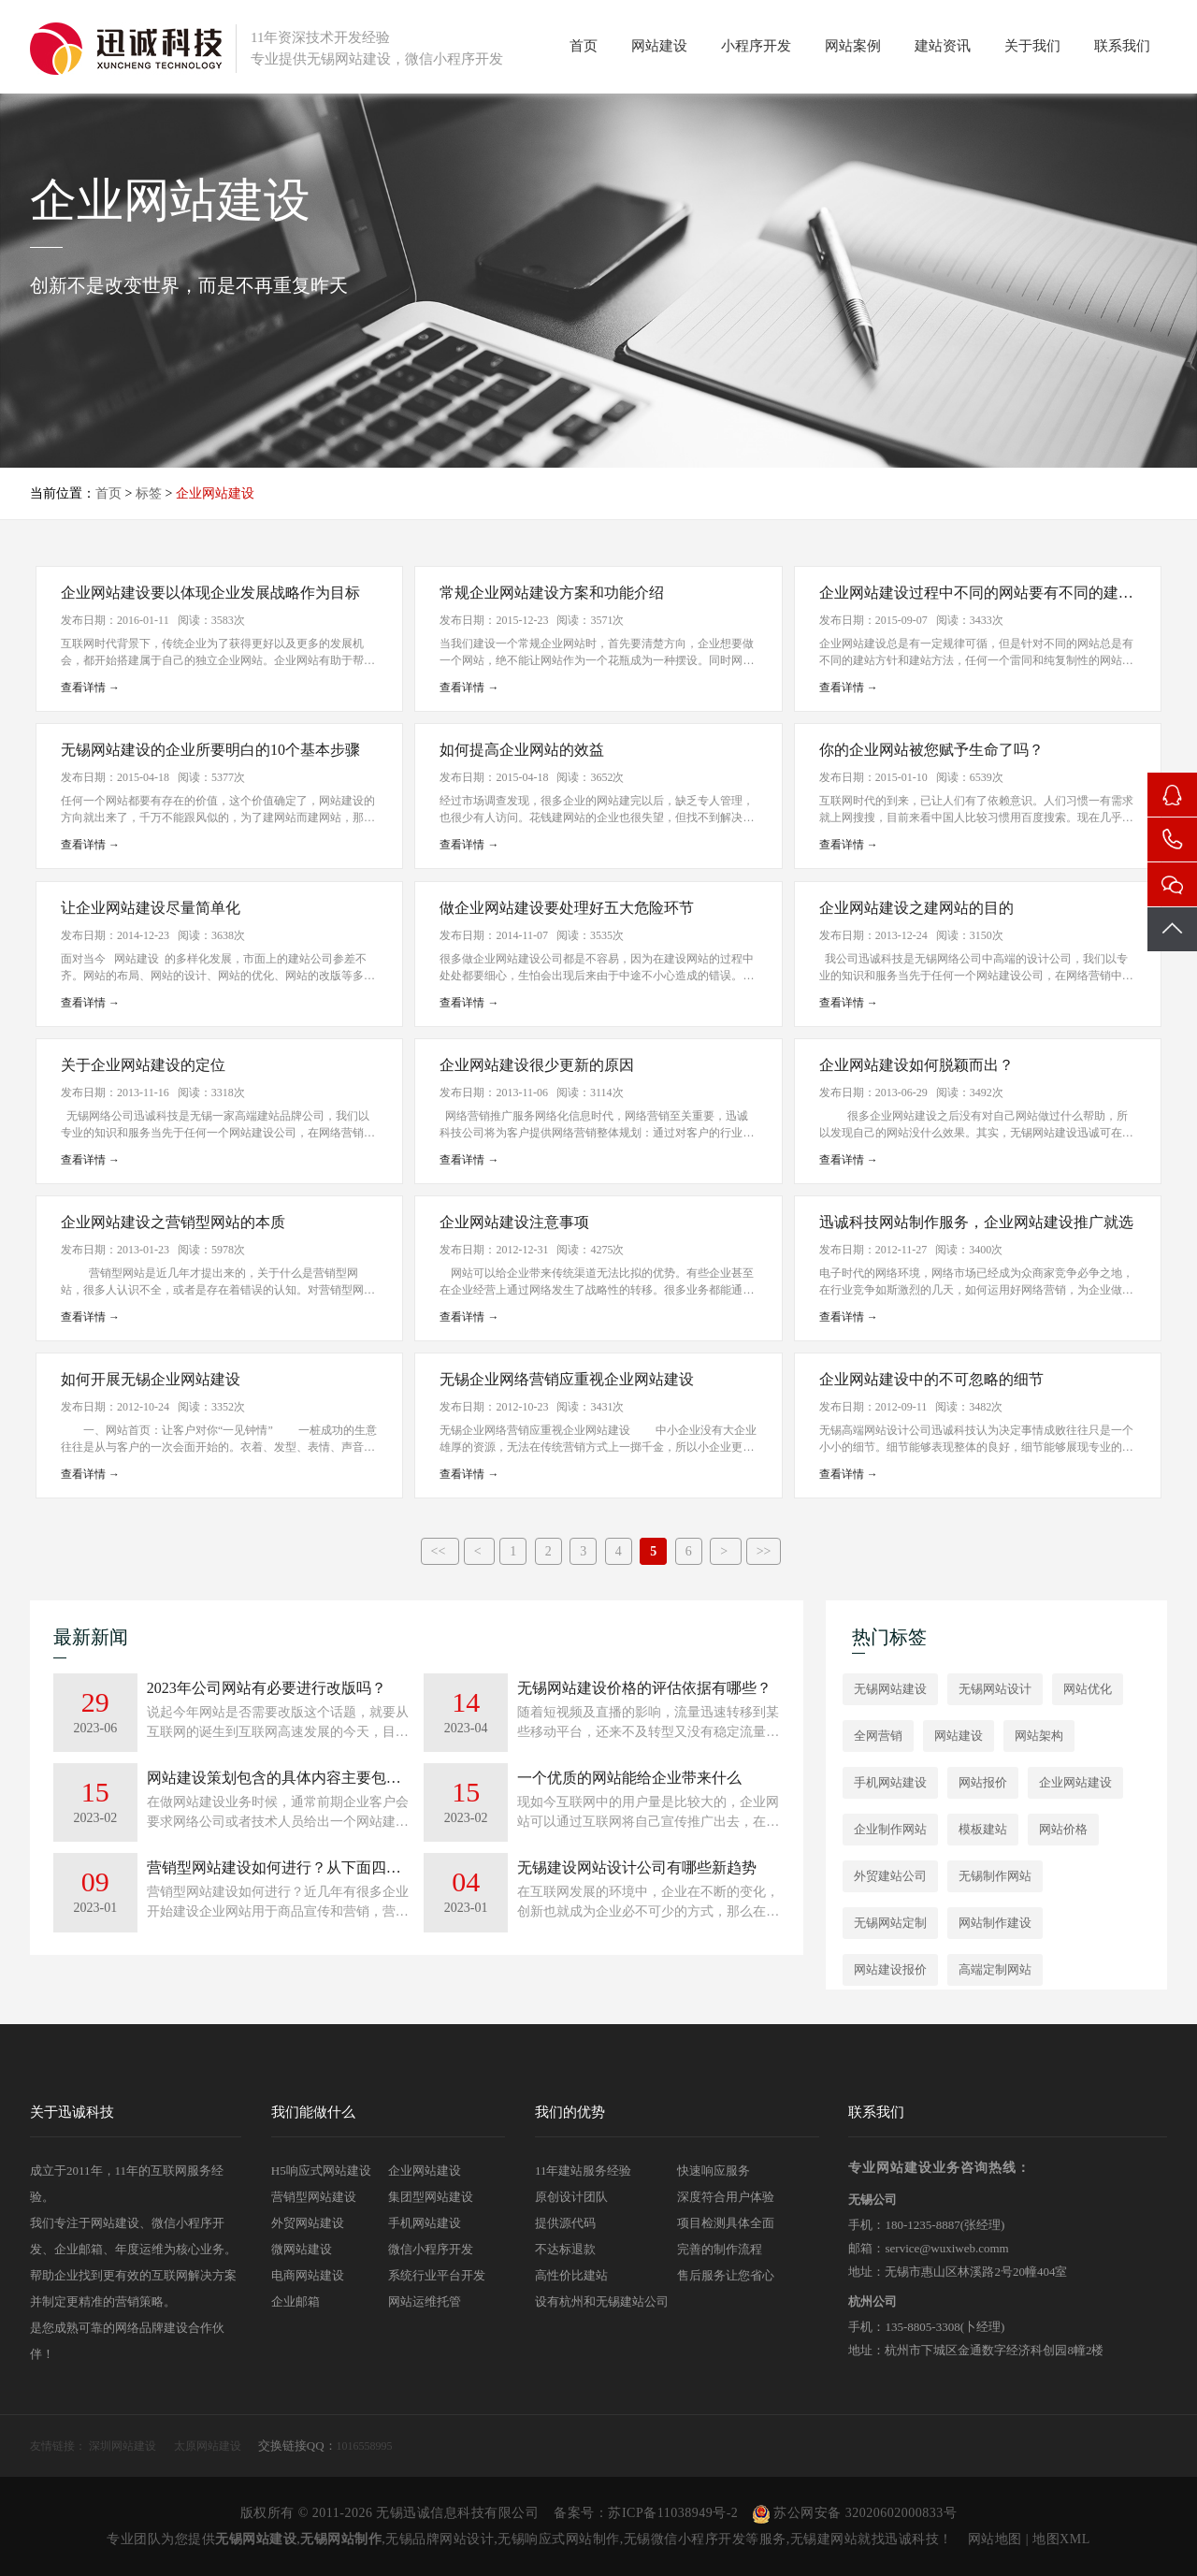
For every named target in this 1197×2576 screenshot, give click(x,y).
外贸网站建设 (307, 2223)
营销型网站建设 (313, 2197)
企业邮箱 (295, 2301)
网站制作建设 (995, 1923)
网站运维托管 (424, 2301)
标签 (149, 493)
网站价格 (1063, 1829)
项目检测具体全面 (725, 2223)
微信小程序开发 (430, 2249)
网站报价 (983, 1782)
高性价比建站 (571, 2275)
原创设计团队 (571, 2197)
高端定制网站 (995, 1969)
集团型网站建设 (430, 2197)
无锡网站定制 (890, 1923)
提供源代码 (565, 2223)
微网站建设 (301, 2249)
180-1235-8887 (922, 2225)
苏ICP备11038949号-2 (673, 2513)
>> (764, 1551)
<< (440, 1551)
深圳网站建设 (122, 2446)
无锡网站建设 (890, 1689)
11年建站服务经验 (583, 2171)
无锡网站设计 (995, 1689)
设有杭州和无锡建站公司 (602, 2301)
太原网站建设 (207, 2446)
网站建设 (659, 45)
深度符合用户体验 (725, 2197)
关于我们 (1032, 45)
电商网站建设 (307, 2275)
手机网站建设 (890, 1782)
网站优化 (1087, 1689)
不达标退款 (565, 2249)
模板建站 (983, 1829)
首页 (584, 45)
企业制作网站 (890, 1829)
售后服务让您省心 (725, 2275)
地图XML (1061, 2539)
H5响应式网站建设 (321, 2171)
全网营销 (878, 1736)
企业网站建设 (1075, 1782)
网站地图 (995, 2539)
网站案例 (853, 45)
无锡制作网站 (995, 1876)
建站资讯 (943, 45)
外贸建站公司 (890, 1876)
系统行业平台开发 (436, 2275)
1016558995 (365, 2446)
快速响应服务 (713, 2171)
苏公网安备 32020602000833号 (855, 2513)
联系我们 (1122, 45)
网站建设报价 (890, 1969)
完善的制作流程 (719, 2249)
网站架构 (1039, 1736)
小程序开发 (756, 45)
